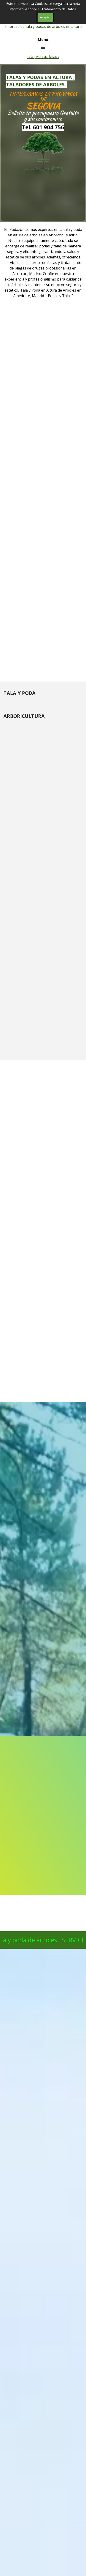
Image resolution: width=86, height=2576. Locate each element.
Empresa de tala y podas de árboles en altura (43, 26)
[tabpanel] (43, 142)
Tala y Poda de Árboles (43, 57)
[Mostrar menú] (43, 49)
